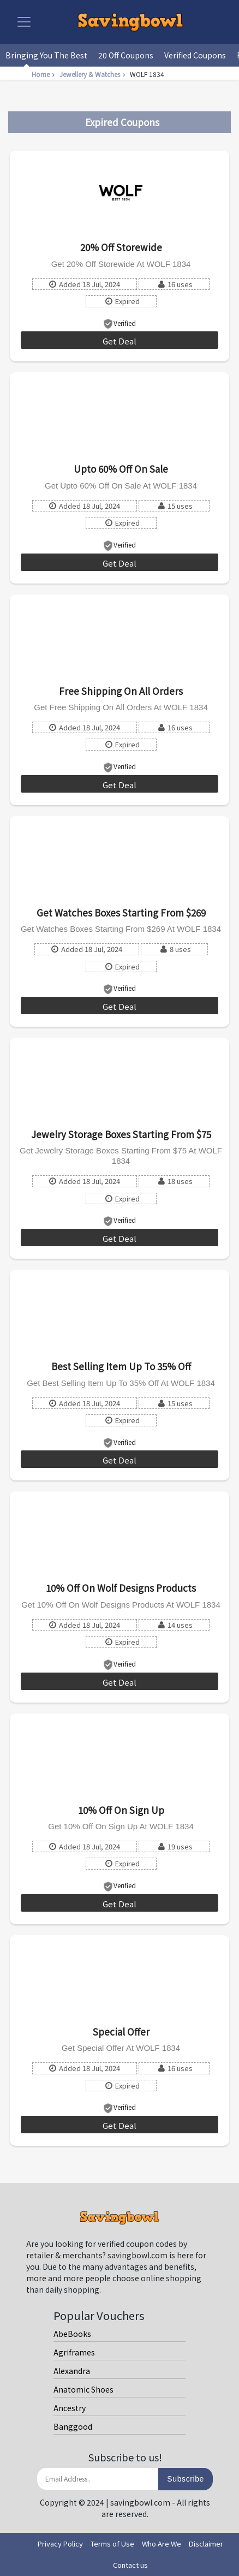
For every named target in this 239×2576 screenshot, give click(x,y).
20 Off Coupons (125, 55)
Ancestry (69, 2407)
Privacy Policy (60, 2543)
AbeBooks (72, 2333)
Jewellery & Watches (93, 74)
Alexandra (71, 2370)
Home (44, 74)
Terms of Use (112, 2543)
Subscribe (185, 2478)
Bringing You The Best (46, 55)
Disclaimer (206, 2543)
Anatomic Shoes (83, 2389)
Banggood (72, 2426)
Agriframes (74, 2352)
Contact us (130, 2565)
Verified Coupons (195, 55)
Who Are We (161, 2543)
